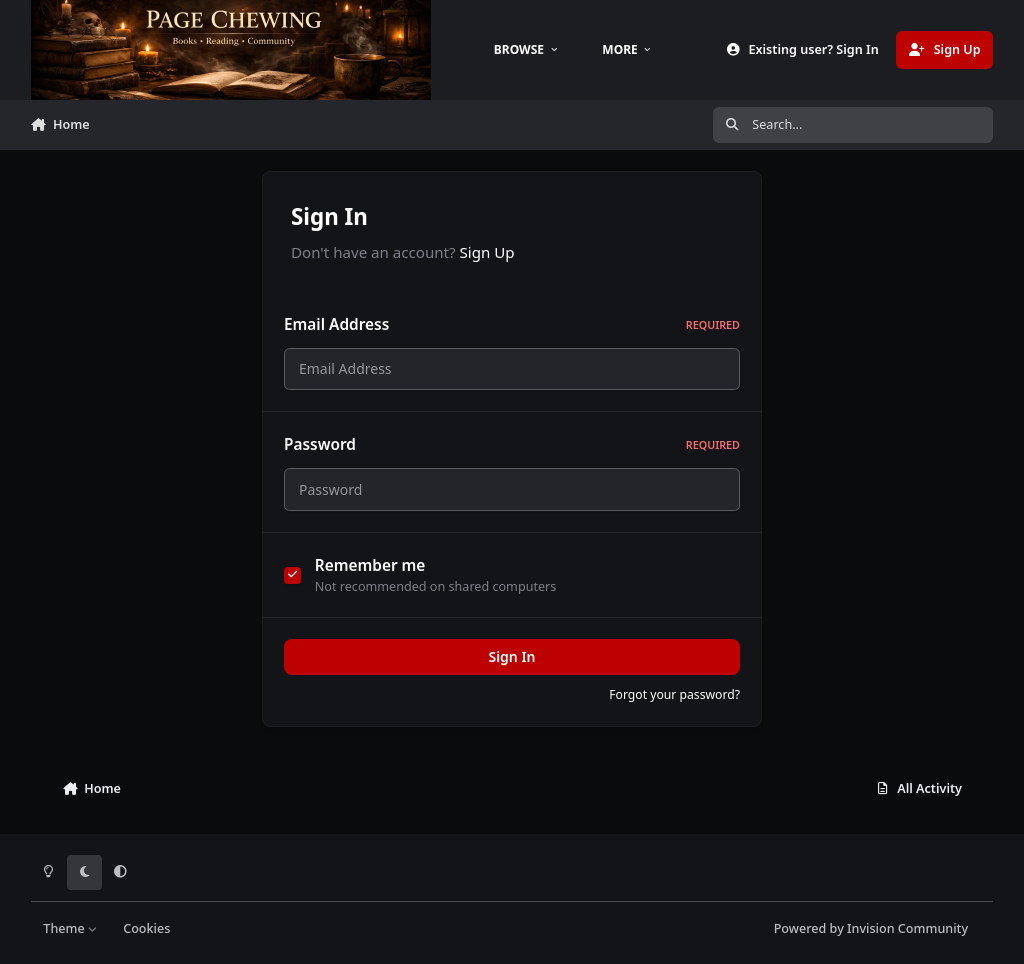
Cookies (146, 928)
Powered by (871, 928)
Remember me (370, 577)
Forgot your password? (674, 706)
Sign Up (487, 252)
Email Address (512, 324)
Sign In (511, 668)
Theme (70, 928)
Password (512, 450)
